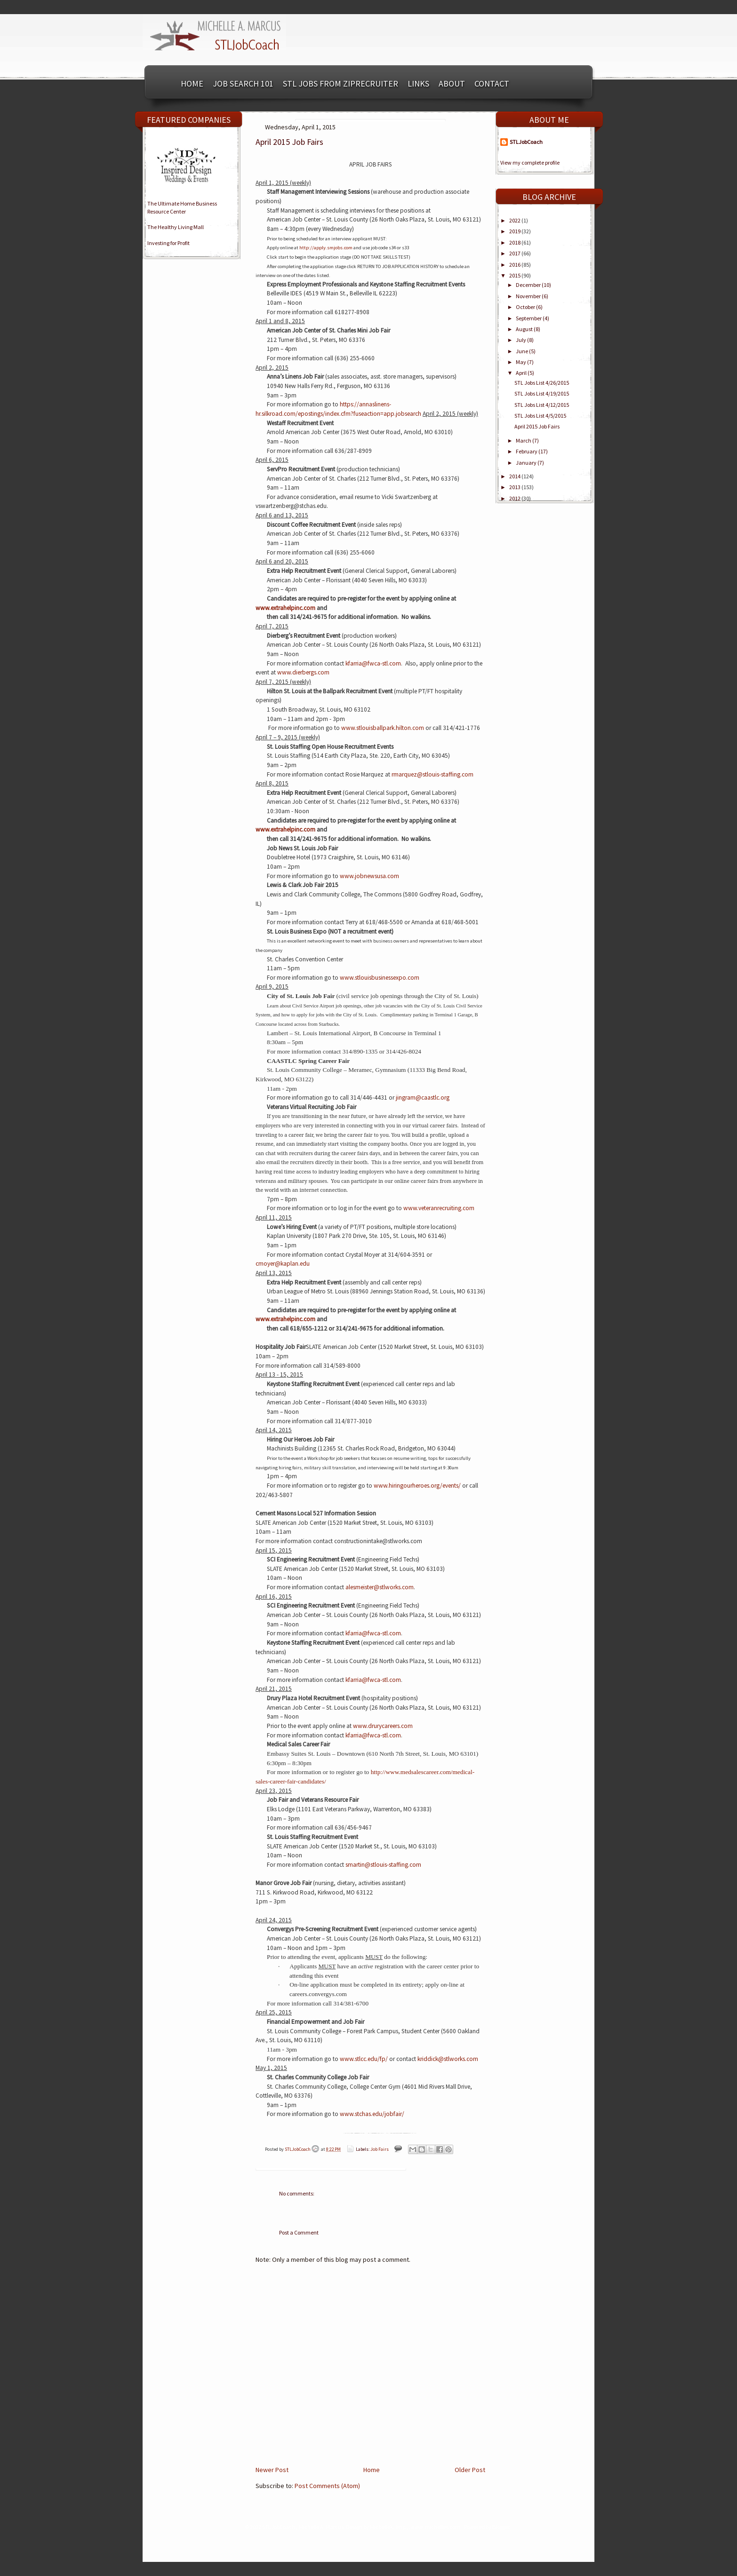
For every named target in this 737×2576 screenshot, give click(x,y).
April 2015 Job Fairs (537, 426)
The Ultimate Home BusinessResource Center (182, 207)
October (526, 306)
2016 (515, 264)
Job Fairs (379, 2149)
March (524, 440)
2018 (515, 242)
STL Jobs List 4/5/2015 (540, 415)
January (526, 462)
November (529, 296)
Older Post (470, 2469)
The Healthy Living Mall (175, 226)
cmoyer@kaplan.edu (283, 1264)
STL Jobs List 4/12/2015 (541, 404)
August (525, 329)
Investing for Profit (168, 242)
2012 (515, 498)
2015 (515, 275)
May (521, 361)
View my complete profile (530, 162)
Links (418, 83)
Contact (491, 83)
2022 (515, 220)
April (522, 372)
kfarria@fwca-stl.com (373, 1680)
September (529, 318)
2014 (515, 476)
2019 (515, 231)
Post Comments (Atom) (327, 2485)
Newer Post (272, 2469)
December (529, 284)
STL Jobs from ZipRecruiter (340, 83)
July (521, 339)
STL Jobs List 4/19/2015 (541, 393)
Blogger (501, 2526)
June (522, 351)
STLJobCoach (298, 2149)
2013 (515, 487)
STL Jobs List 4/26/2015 (541, 382)
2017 (515, 253)
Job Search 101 (243, 83)
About (452, 83)
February (527, 451)
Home (192, 83)
